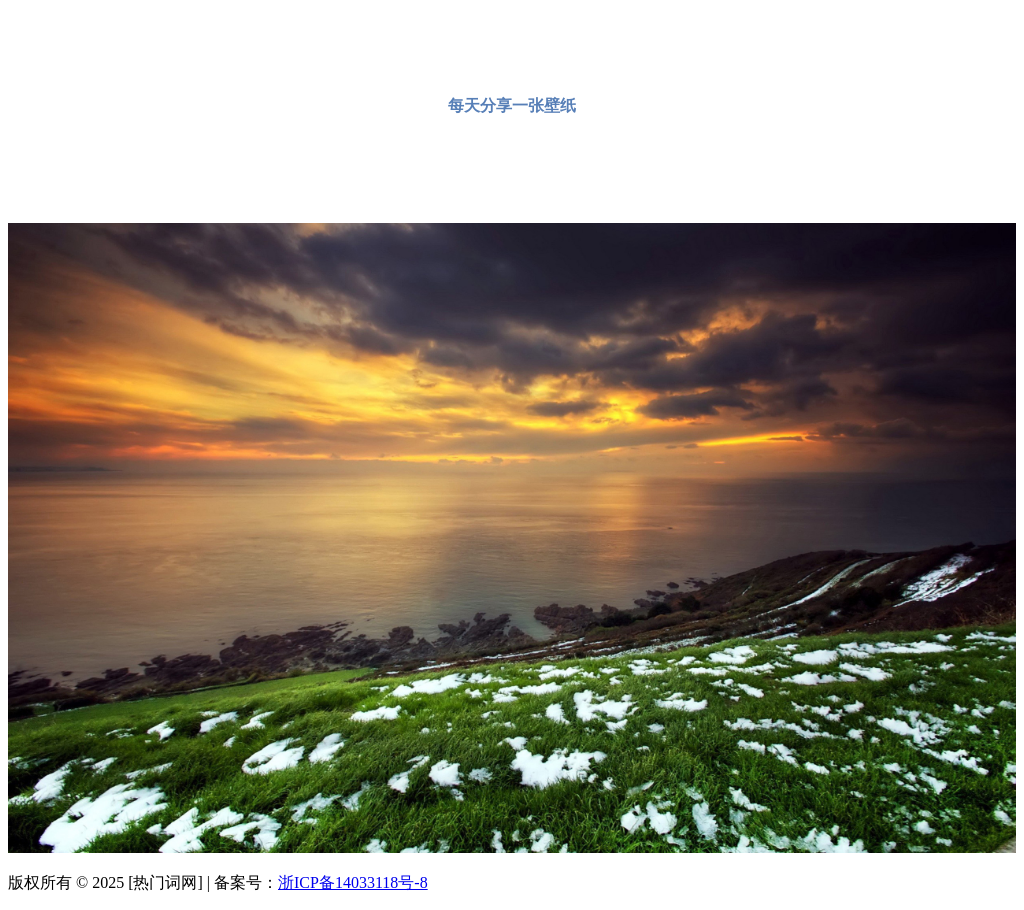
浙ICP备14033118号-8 (353, 882)
